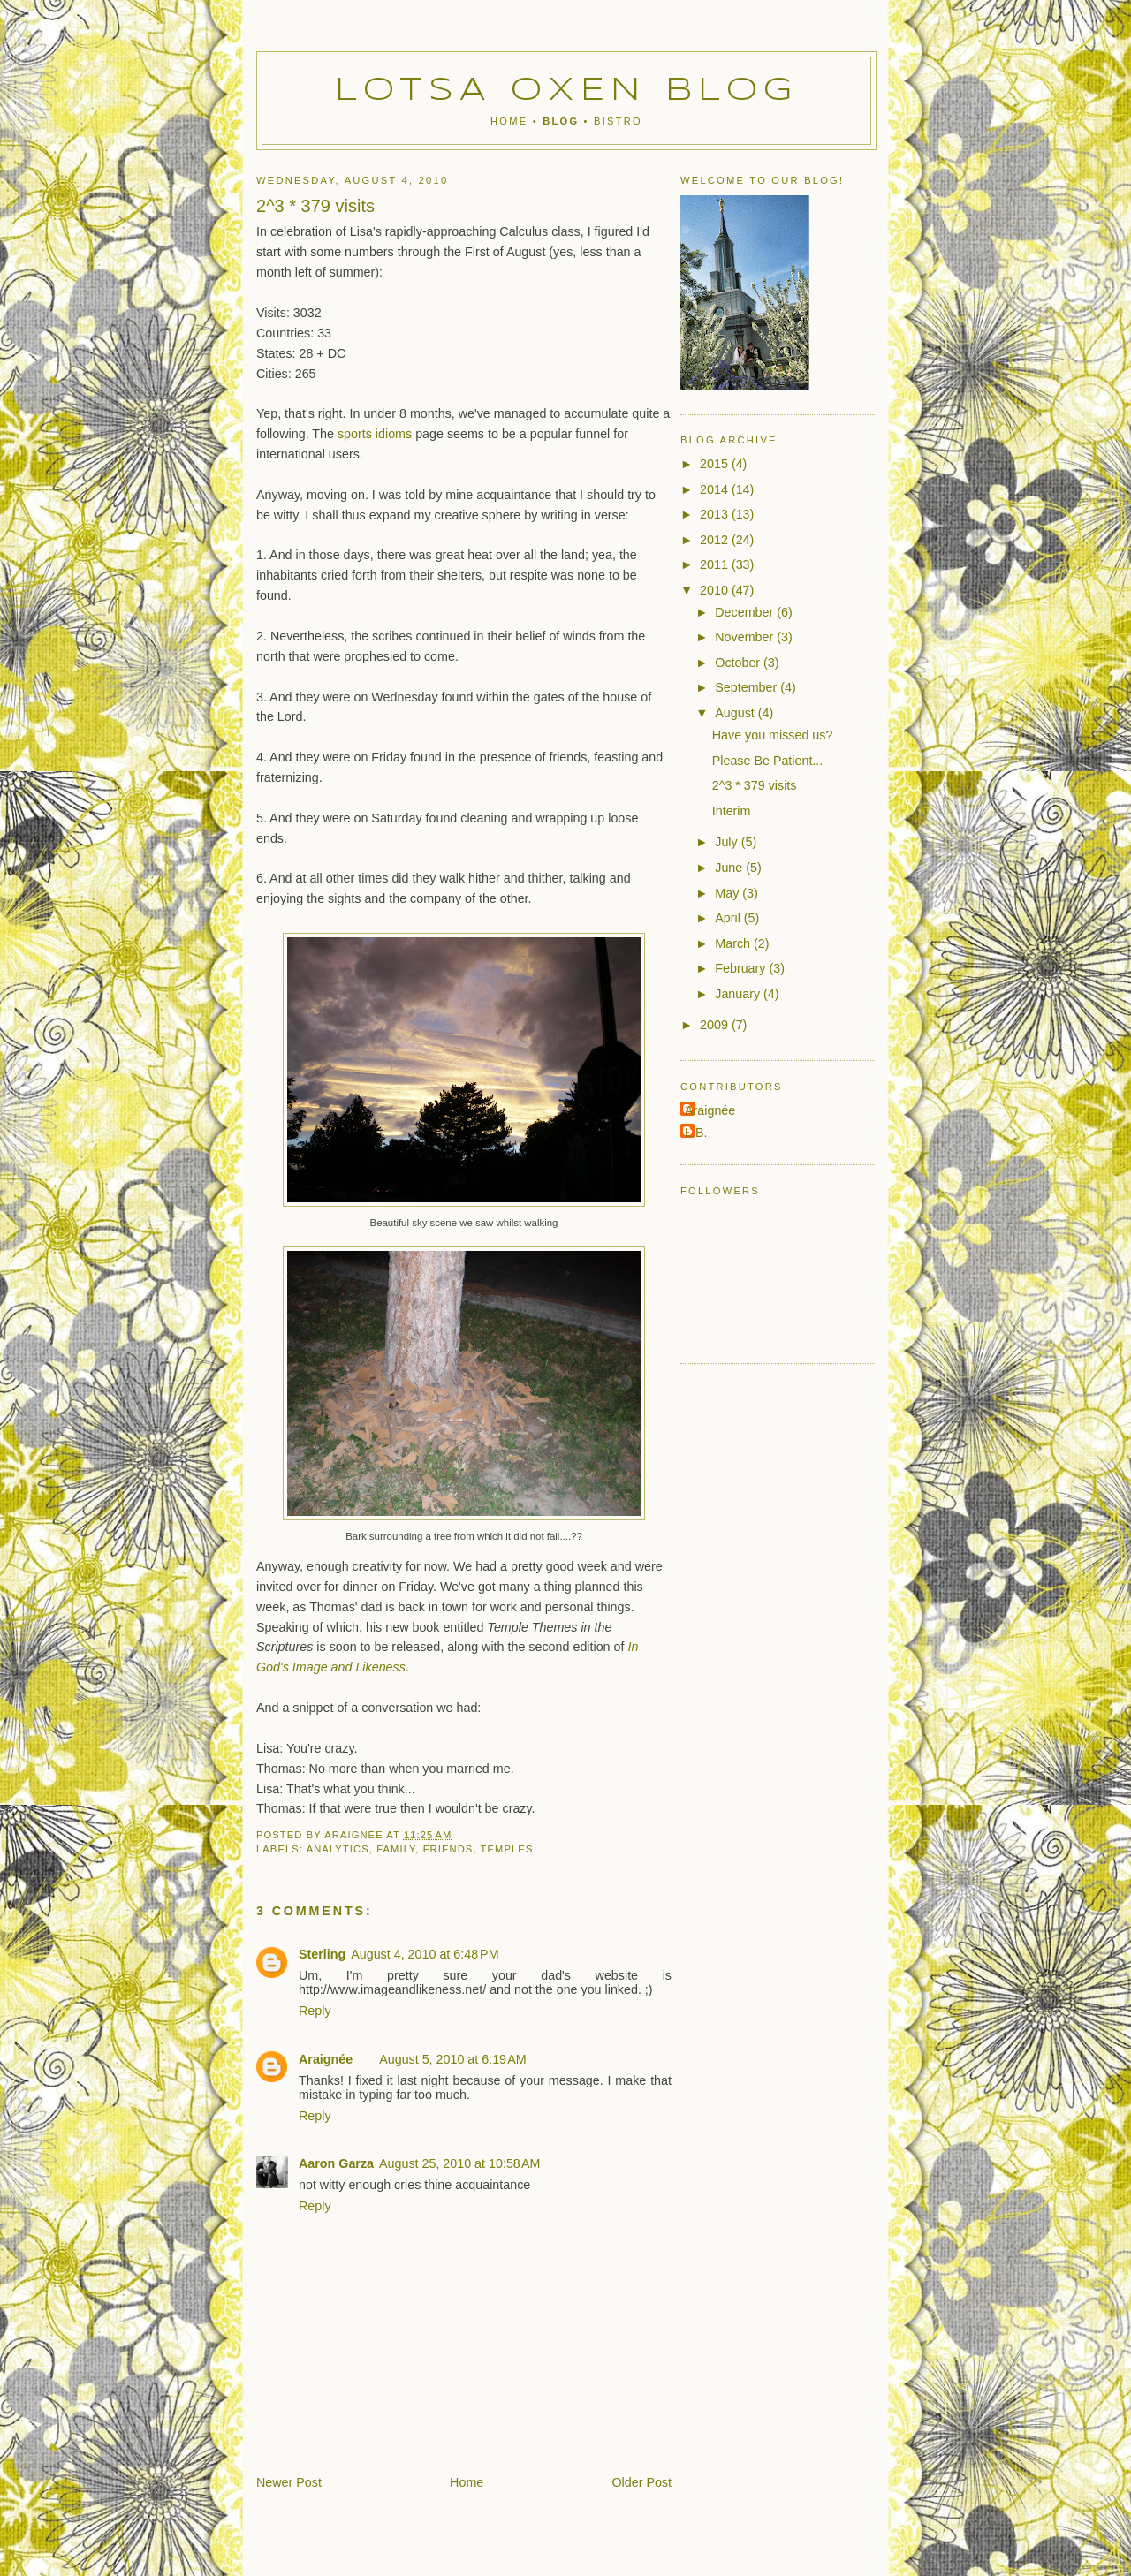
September (747, 687)
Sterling (322, 1954)
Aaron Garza (336, 2163)
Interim (731, 811)
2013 (716, 514)
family (395, 1849)
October (739, 662)
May (728, 893)
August (736, 713)
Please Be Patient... (768, 761)
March (734, 943)
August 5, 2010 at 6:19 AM (453, 2059)
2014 (716, 489)
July (727, 842)
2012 (716, 540)
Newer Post (289, 2482)
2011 (716, 564)
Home (509, 121)
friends (448, 1849)
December (746, 612)
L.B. (696, 1132)
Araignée (326, 2059)
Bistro (618, 121)
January (739, 994)
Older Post (641, 2482)
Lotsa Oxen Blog (567, 91)
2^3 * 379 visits (754, 785)
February (742, 968)
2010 (716, 590)
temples (507, 1849)
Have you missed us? (772, 735)
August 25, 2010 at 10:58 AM (459, 2163)
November (746, 637)
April (729, 918)
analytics (338, 1849)
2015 (716, 464)
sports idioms (375, 434)
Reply (315, 2011)
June (730, 867)
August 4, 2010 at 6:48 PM (424, 1954)
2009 (716, 1025)
